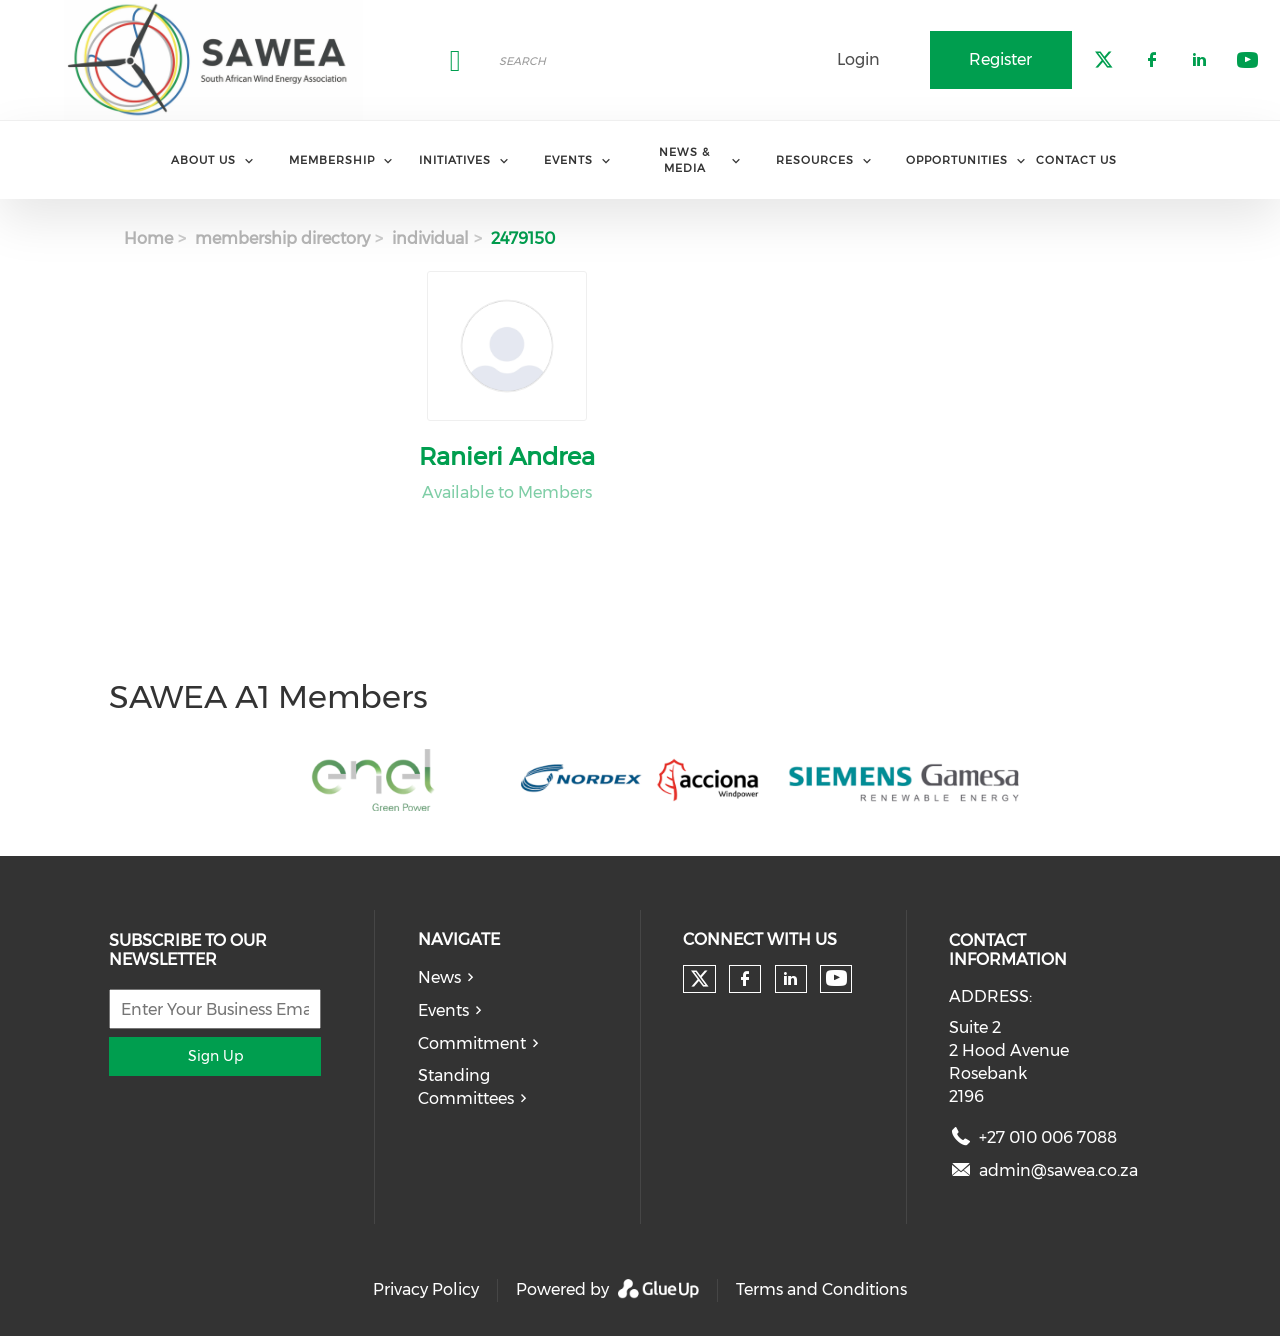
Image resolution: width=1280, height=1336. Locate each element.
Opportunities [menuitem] (957, 160)
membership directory (282, 238)
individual (430, 238)
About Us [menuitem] (203, 160)
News (439, 977)
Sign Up (215, 1056)
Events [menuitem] (568, 160)
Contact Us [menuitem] (1076, 160)
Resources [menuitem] (815, 160)
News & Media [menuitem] (684, 159)
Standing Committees (466, 1087)
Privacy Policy (426, 1289)
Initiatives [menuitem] (455, 160)
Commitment (472, 1043)
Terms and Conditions (821, 1289)
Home (148, 238)
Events (443, 1010)
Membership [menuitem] (332, 160)
